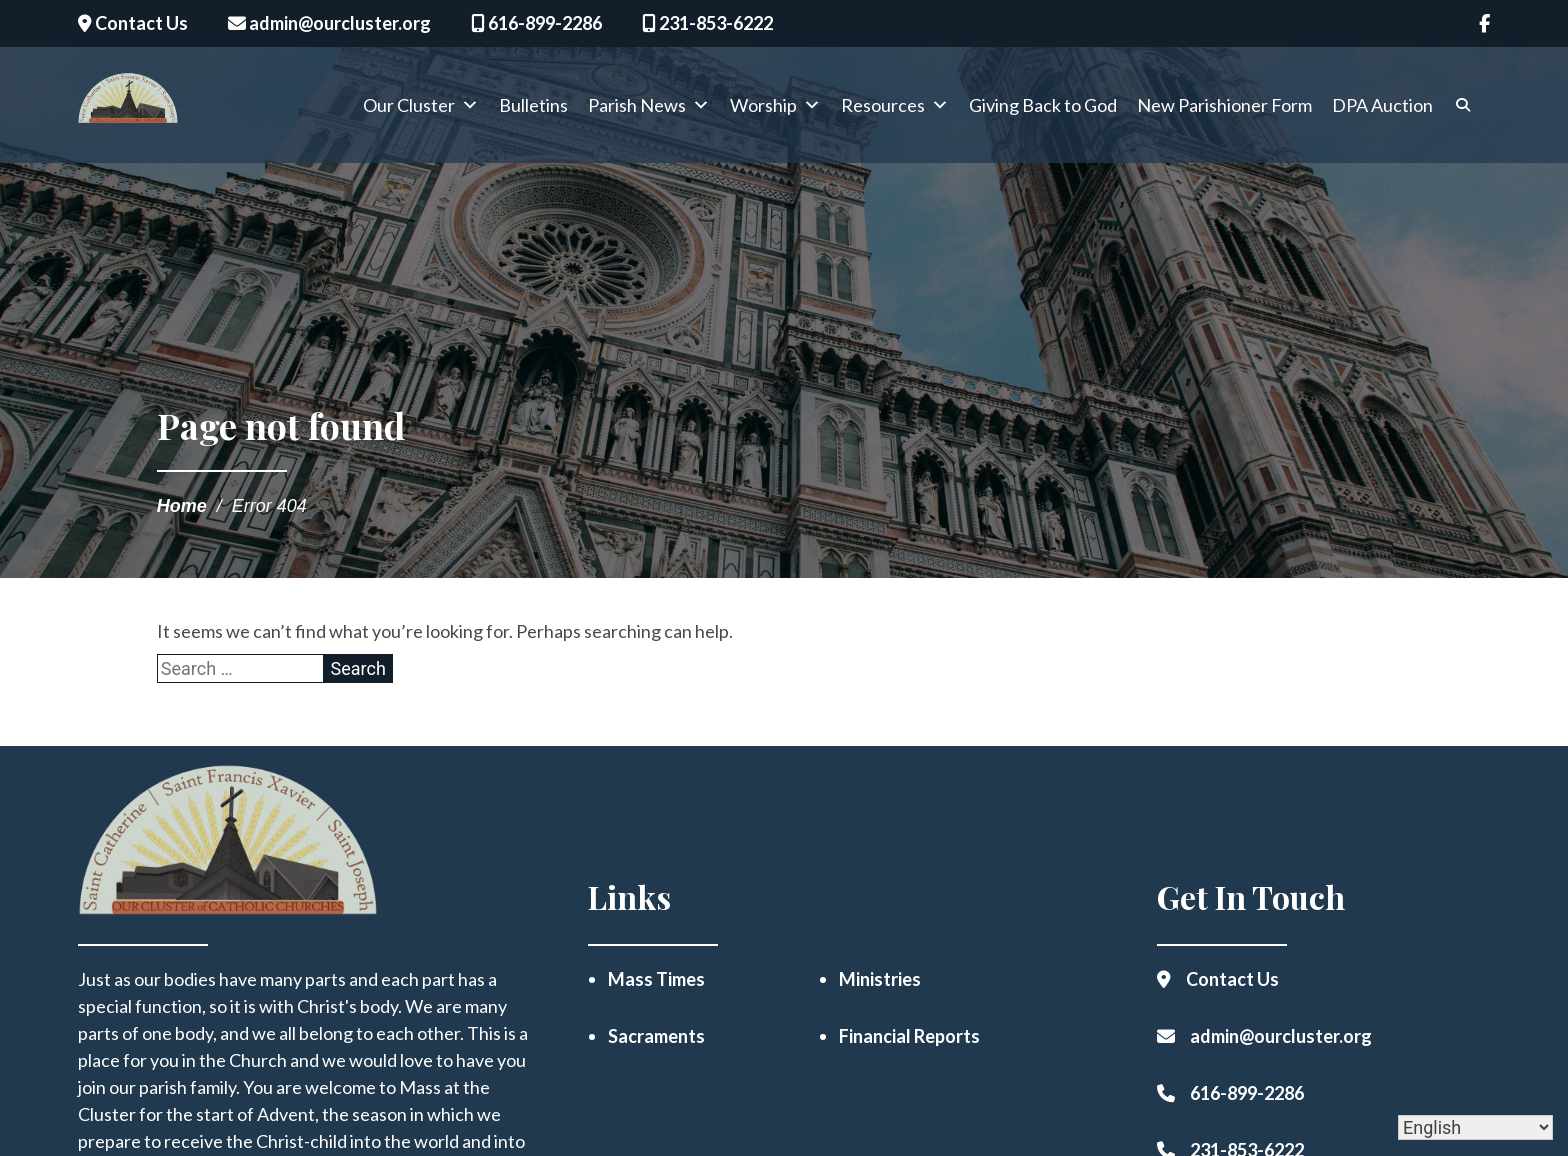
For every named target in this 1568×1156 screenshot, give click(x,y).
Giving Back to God (1043, 109)
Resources (895, 109)
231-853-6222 (707, 23)
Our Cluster (421, 109)
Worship (775, 109)
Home (182, 506)
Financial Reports (909, 1036)
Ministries (880, 979)
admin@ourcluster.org (329, 23)
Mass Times (656, 979)
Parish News (649, 109)
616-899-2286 (536, 23)
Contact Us (133, 23)
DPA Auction (1382, 109)
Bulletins (533, 109)
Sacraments (656, 1036)
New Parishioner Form (1224, 109)
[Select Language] (1475, 1127)
